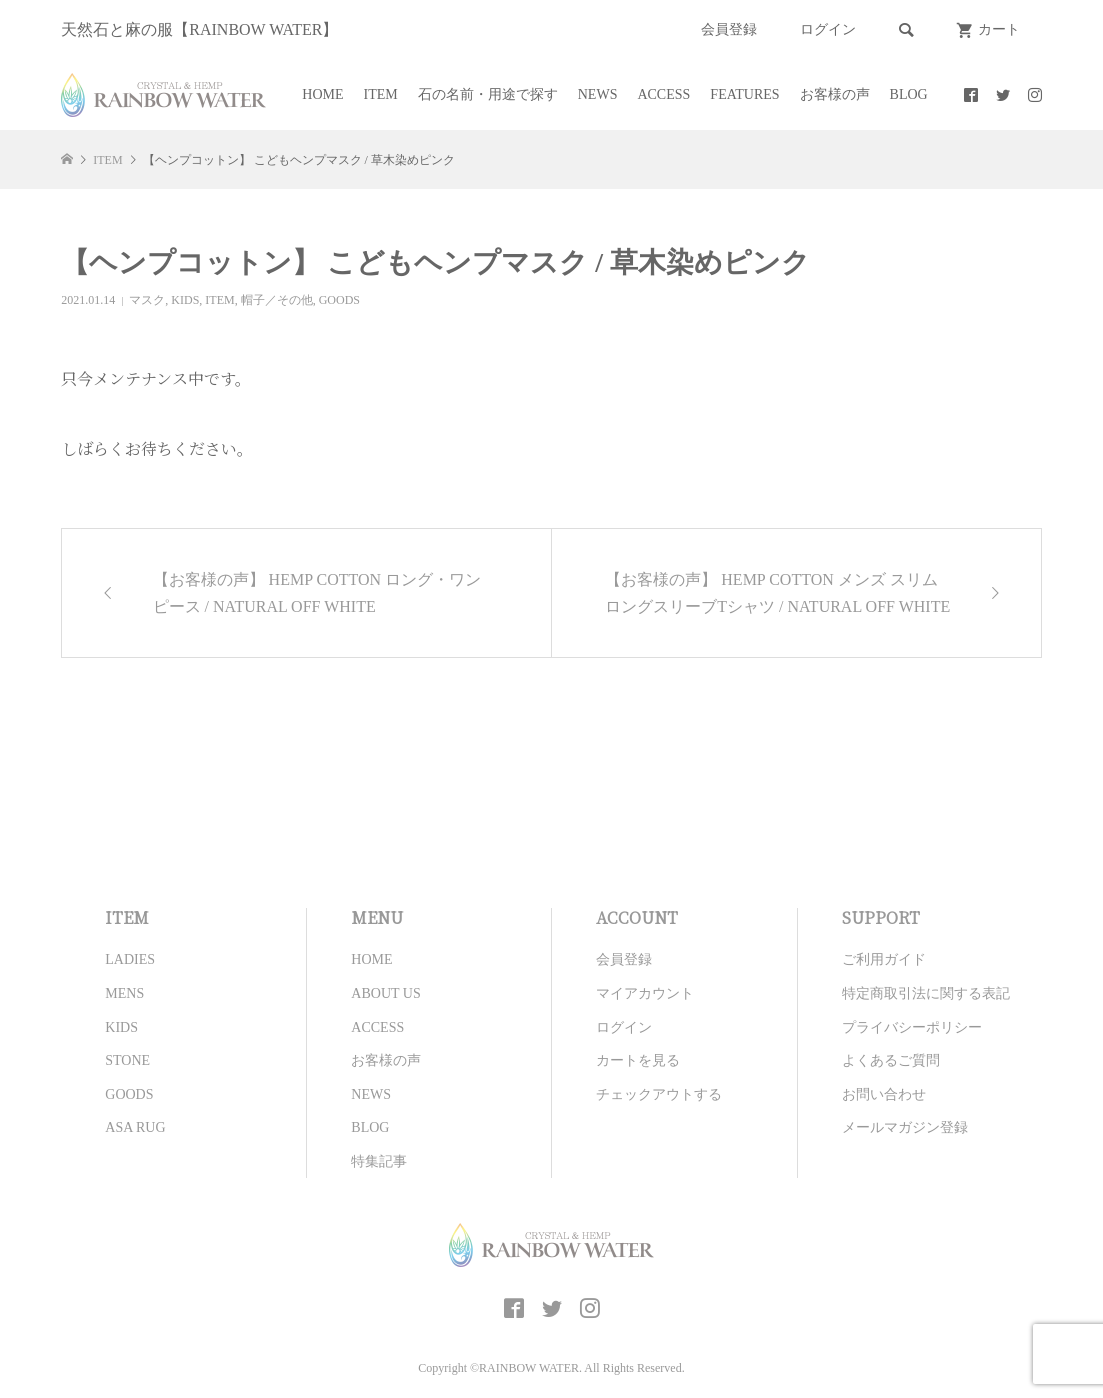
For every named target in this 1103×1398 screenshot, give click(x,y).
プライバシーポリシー (912, 1027)
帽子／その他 (277, 300)
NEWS (598, 94)
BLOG (909, 94)
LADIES (130, 959)
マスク (147, 300)
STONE (127, 1060)
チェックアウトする (659, 1094)
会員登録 (729, 29)
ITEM (381, 94)
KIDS (185, 300)
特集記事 (379, 1161)
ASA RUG (135, 1127)
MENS (124, 993)
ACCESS (663, 94)
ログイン (828, 29)
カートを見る (638, 1060)
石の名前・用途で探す (488, 94)
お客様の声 (835, 94)
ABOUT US (385, 993)
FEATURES (744, 94)
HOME (322, 94)
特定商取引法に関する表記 (926, 993)
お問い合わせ (884, 1094)
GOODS (339, 300)
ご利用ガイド (884, 959)
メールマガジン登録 (905, 1127)
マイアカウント (645, 993)
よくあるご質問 (891, 1060)
